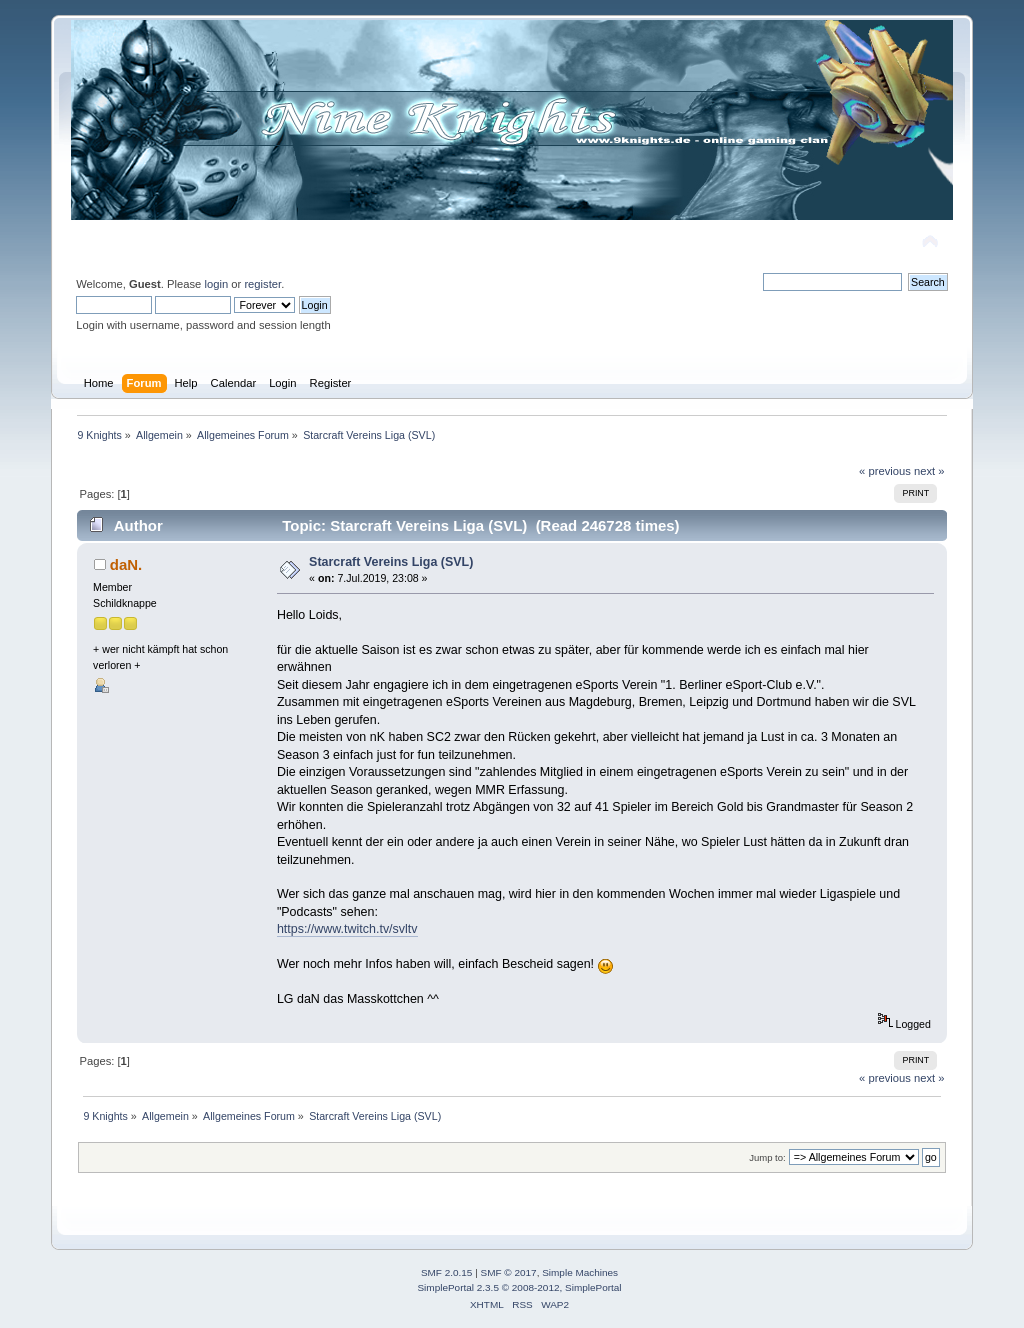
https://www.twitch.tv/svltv (347, 929)
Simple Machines (580, 1272)
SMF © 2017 (509, 1272)
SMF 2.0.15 (447, 1272)
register (262, 284)
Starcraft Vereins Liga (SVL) (391, 562)
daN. (126, 564)
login (216, 284)
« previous (885, 471)
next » (929, 471)
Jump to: (767, 1157)
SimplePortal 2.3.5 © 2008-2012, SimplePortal (519, 1287)
